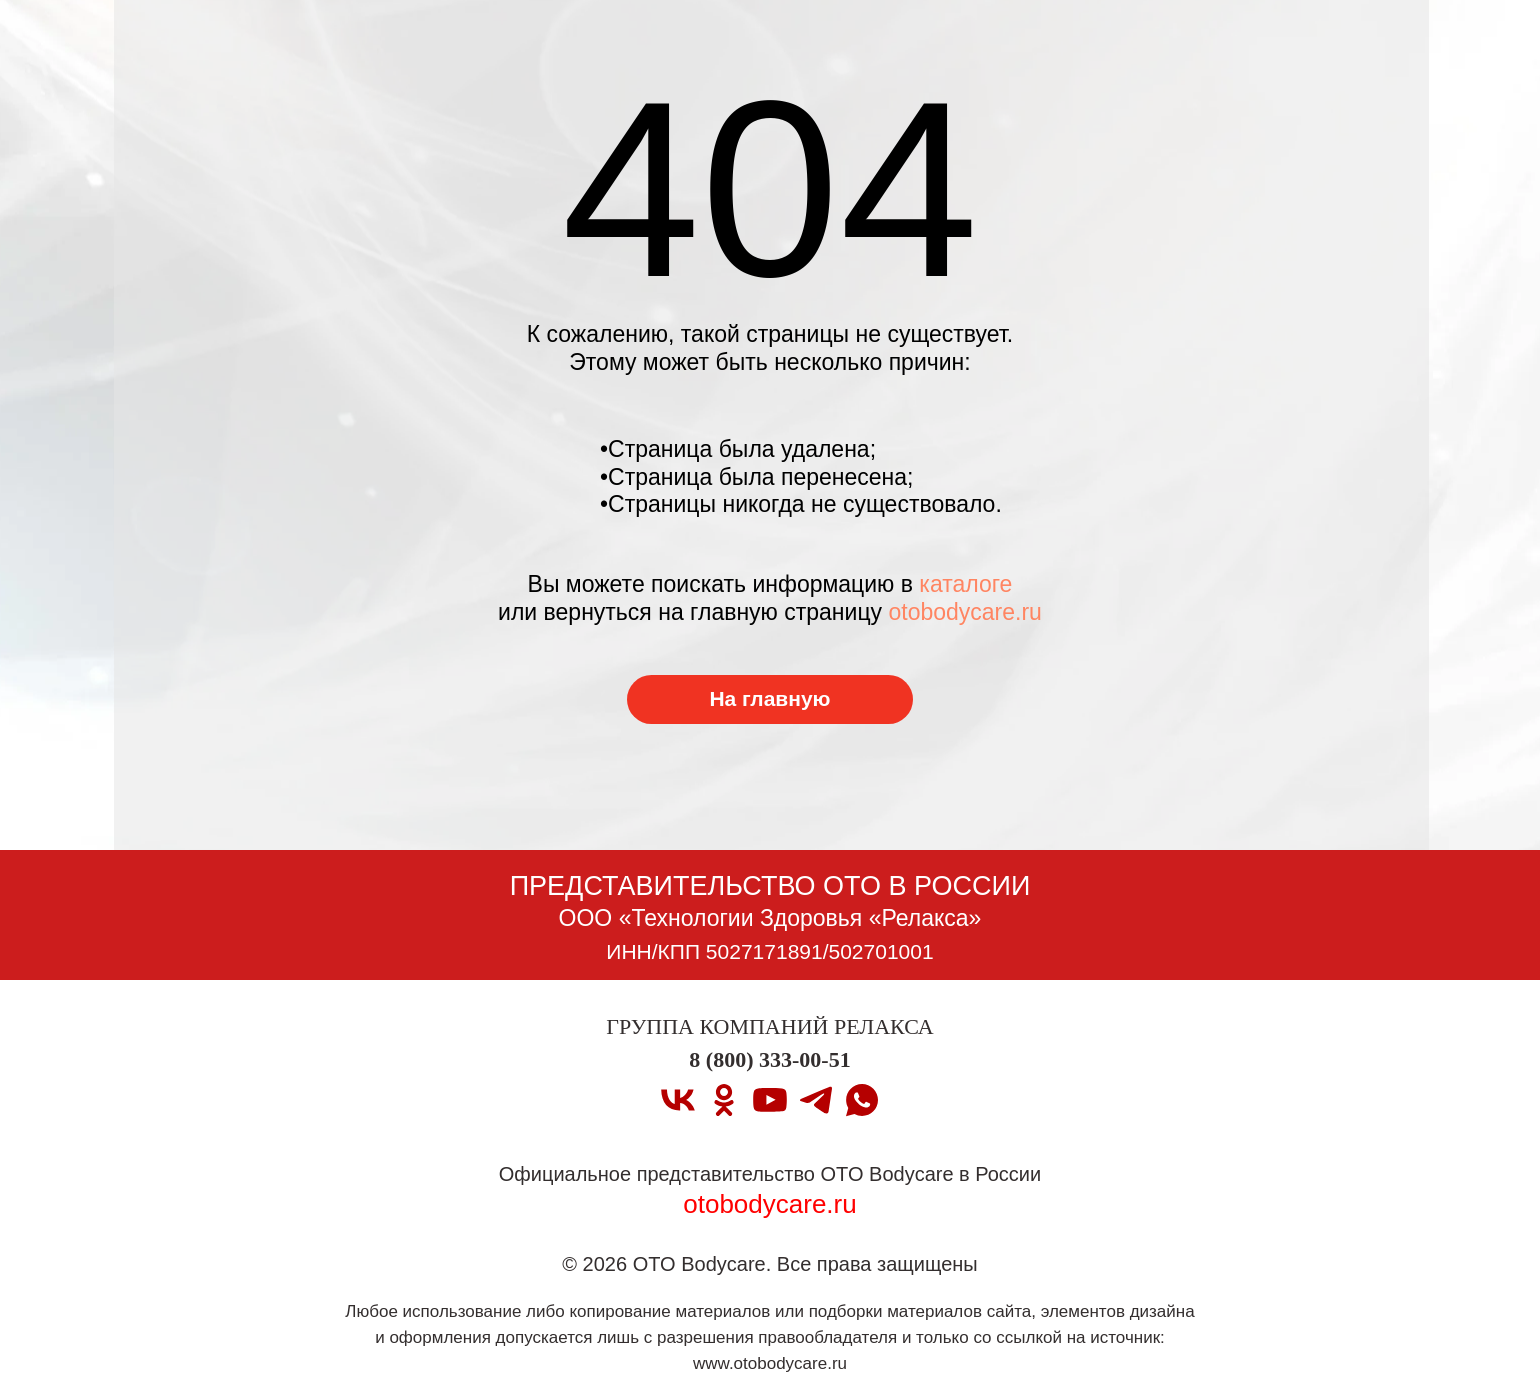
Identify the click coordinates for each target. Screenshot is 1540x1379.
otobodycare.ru (964, 612)
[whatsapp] (862, 1100)
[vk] (678, 1100)
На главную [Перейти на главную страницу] (769, 698)
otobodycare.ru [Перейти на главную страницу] (769, 1204)
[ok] (724, 1100)
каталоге (965, 584)
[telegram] (816, 1100)
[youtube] (770, 1100)
